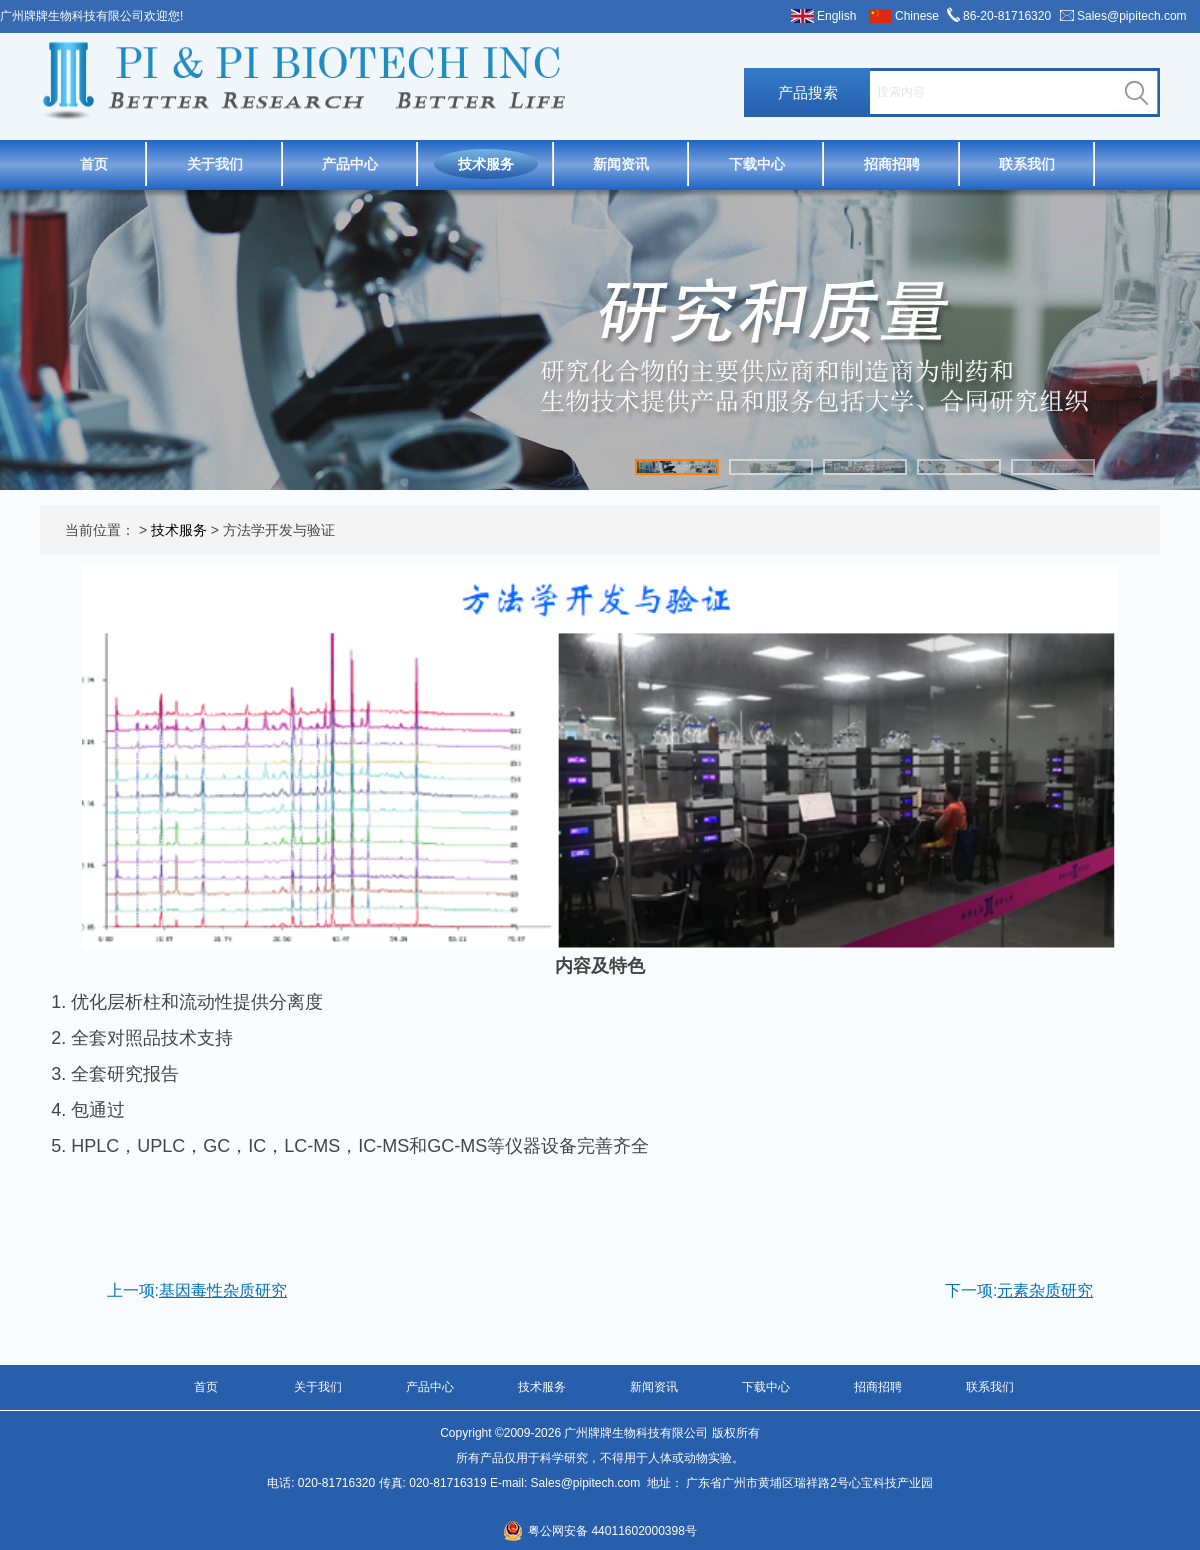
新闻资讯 (621, 164)
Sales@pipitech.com (1132, 16)
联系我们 (1027, 164)
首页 (94, 164)
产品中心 (350, 164)
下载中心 (757, 164)
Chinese (917, 16)
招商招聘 (892, 164)
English (836, 16)
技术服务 (486, 164)
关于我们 (215, 164)
